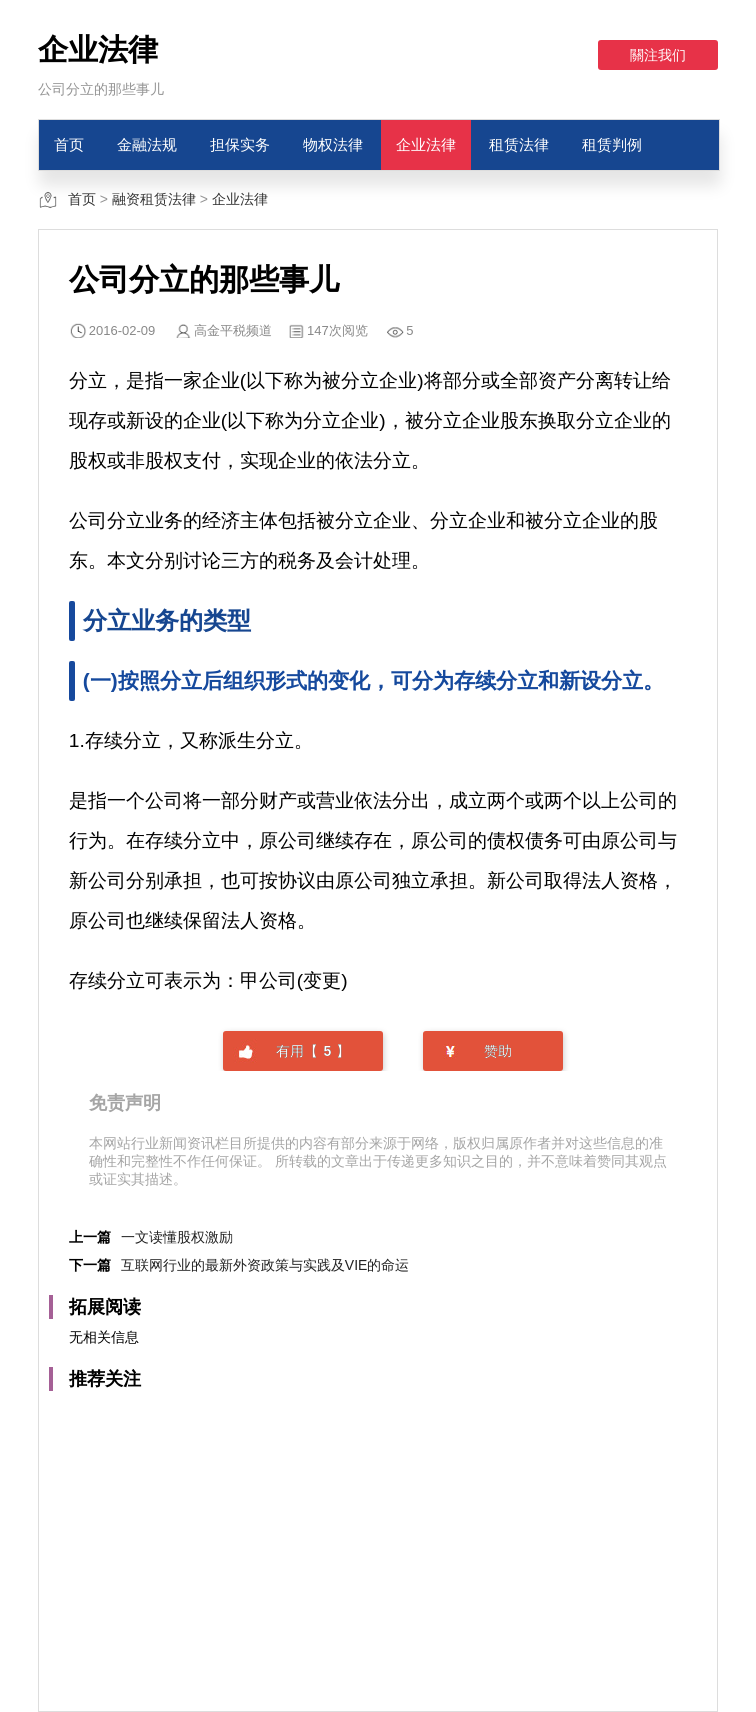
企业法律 (426, 144)
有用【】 (313, 1051)
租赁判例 (612, 144)
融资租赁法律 (154, 199)
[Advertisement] (378, 1541)
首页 (69, 144)
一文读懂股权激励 (177, 1237)
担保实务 (240, 144)
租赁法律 (519, 144)
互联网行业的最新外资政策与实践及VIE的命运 (265, 1265)
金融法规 (147, 144)
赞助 (498, 1051)
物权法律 (333, 144)
